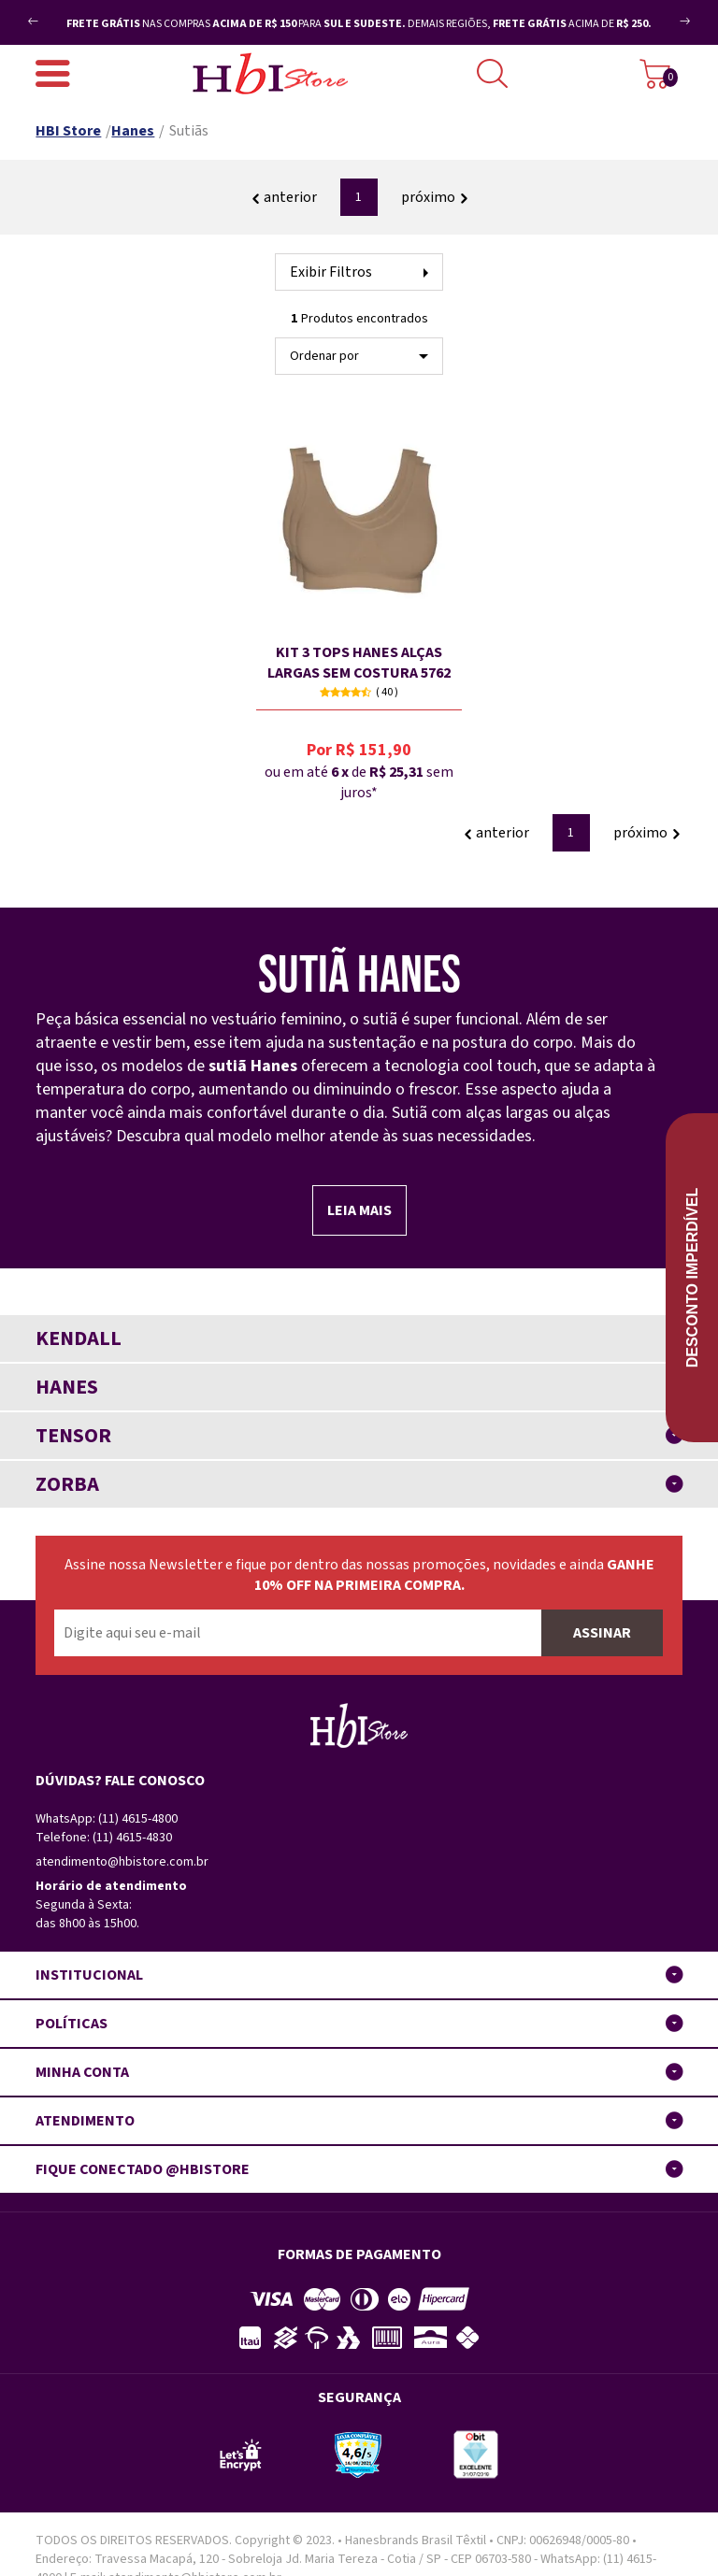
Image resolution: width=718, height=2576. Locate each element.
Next (664, 28)
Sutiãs (188, 131)
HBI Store (68, 131)
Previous (64, 13)
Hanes (132, 131)
